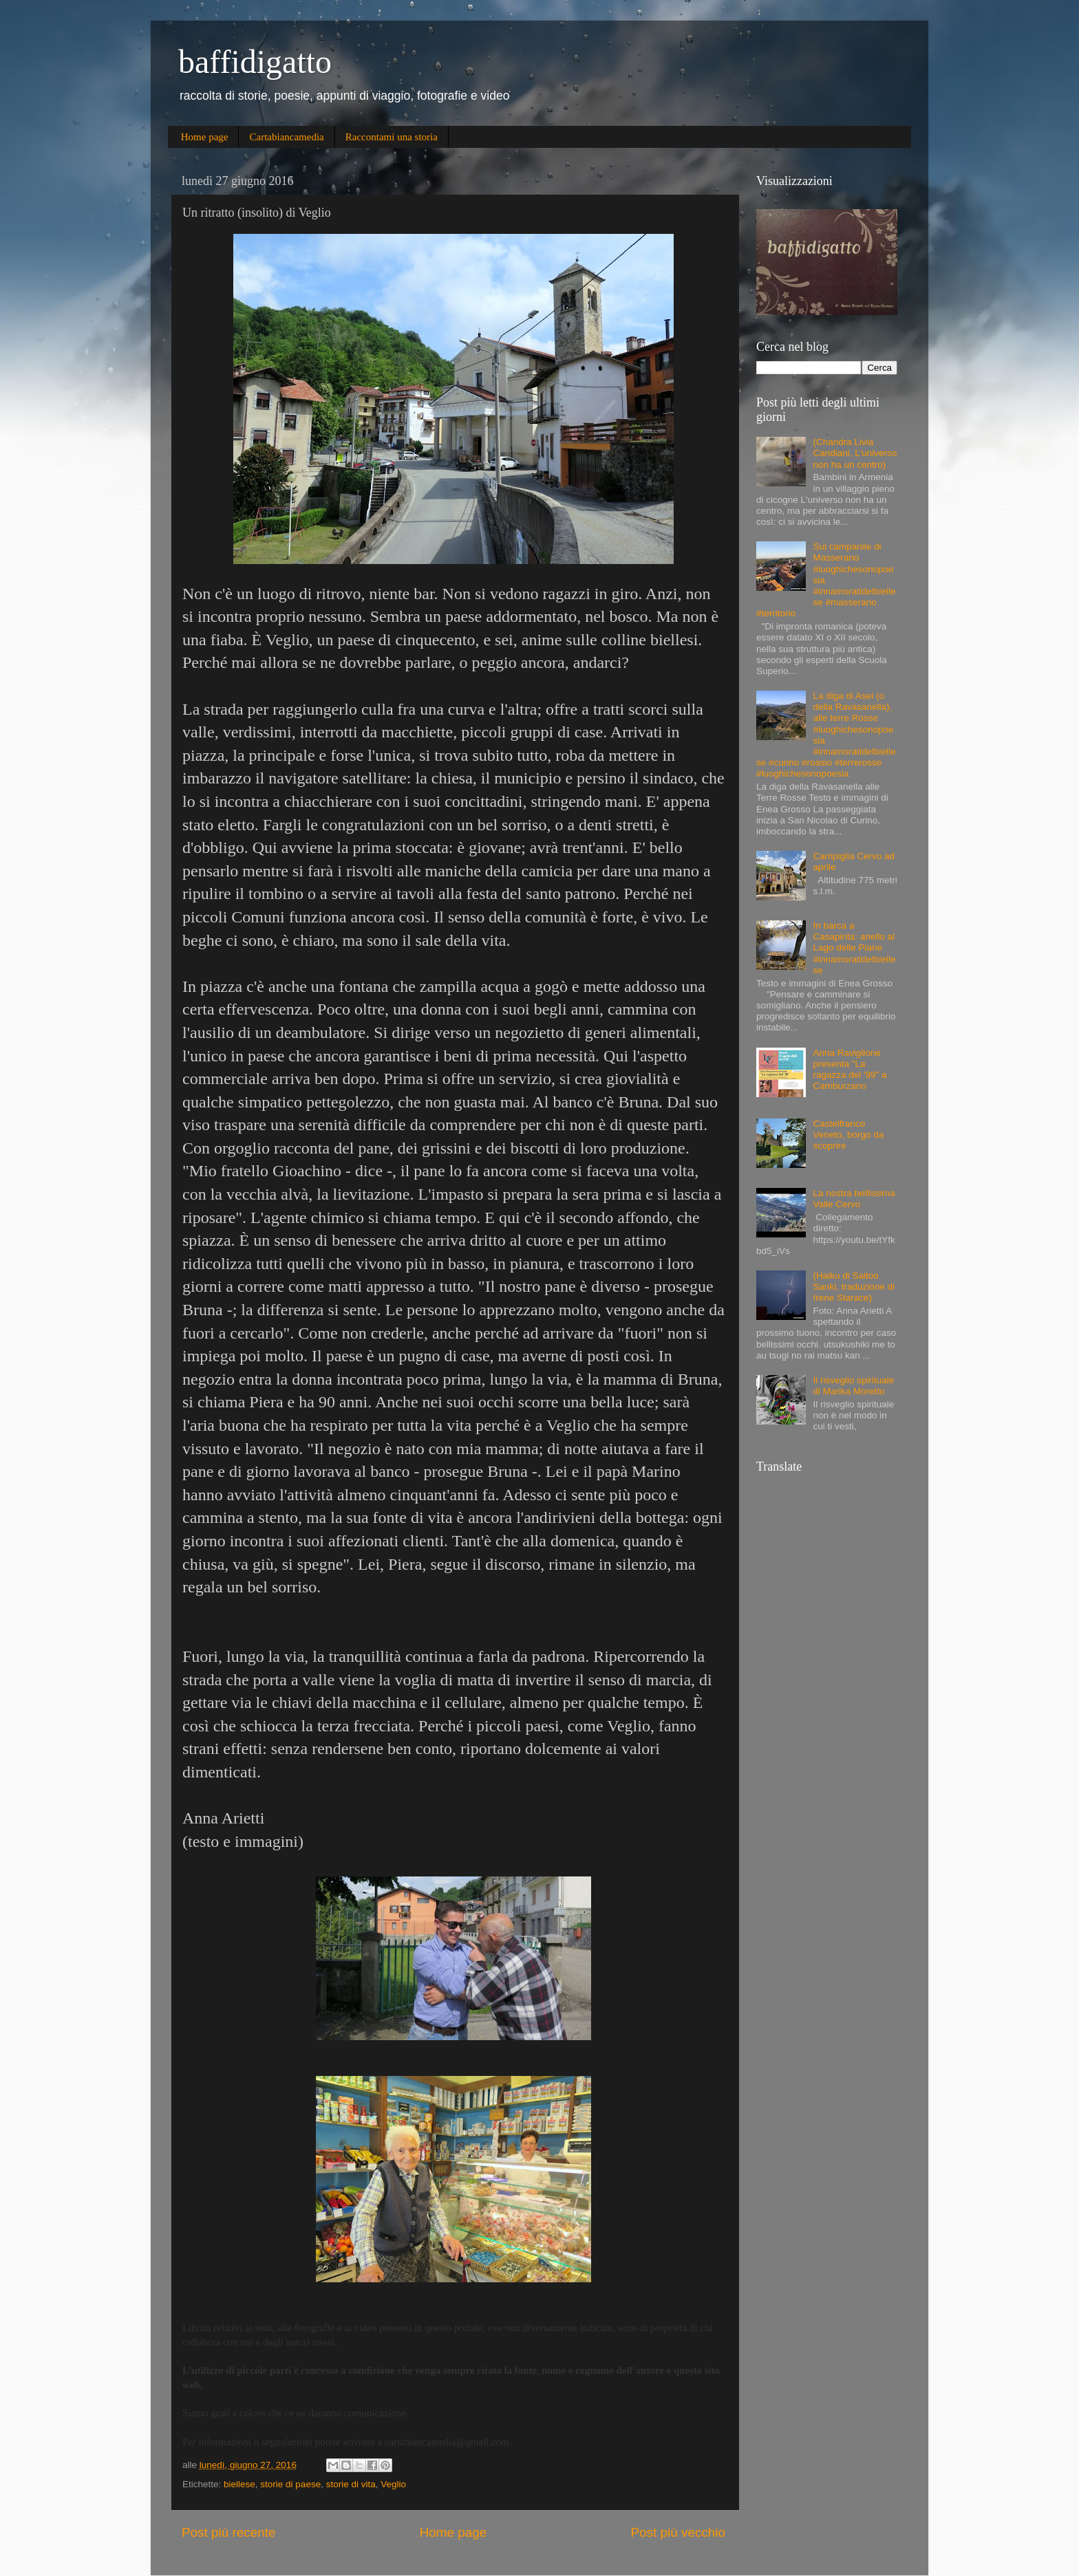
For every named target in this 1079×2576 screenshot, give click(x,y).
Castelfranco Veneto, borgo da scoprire (848, 1134)
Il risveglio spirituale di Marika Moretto (853, 1385)
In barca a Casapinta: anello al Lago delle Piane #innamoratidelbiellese (854, 947)
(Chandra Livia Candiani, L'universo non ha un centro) (855, 453)
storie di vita (351, 2484)
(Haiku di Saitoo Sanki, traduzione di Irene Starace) (854, 1286)
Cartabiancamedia (286, 136)
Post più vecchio (677, 2532)
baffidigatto (255, 61)
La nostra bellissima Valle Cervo (854, 1198)
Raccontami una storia (391, 136)
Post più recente (229, 2532)
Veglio (393, 2484)
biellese (239, 2484)
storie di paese (290, 2484)
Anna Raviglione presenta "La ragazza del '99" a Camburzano (849, 1070)
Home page (204, 136)
